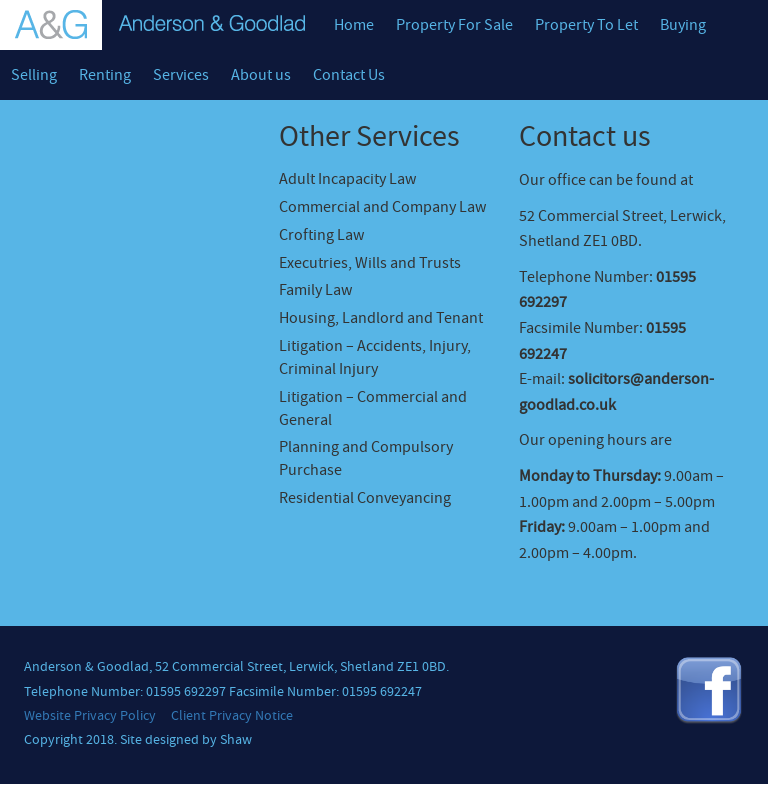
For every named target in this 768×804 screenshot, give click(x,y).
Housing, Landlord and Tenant (381, 318)
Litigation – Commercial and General (373, 408)
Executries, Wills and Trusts (370, 263)
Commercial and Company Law (382, 207)
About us (261, 75)
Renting (105, 75)
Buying (683, 25)
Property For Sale (454, 25)
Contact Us (349, 75)
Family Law (315, 290)
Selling (34, 75)
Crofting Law (321, 235)
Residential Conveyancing (365, 498)
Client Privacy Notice (232, 716)
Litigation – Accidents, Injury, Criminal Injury (375, 357)
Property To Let (586, 25)
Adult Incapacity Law (347, 179)
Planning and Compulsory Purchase (366, 458)
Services (181, 75)
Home (354, 25)
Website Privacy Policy (90, 716)
